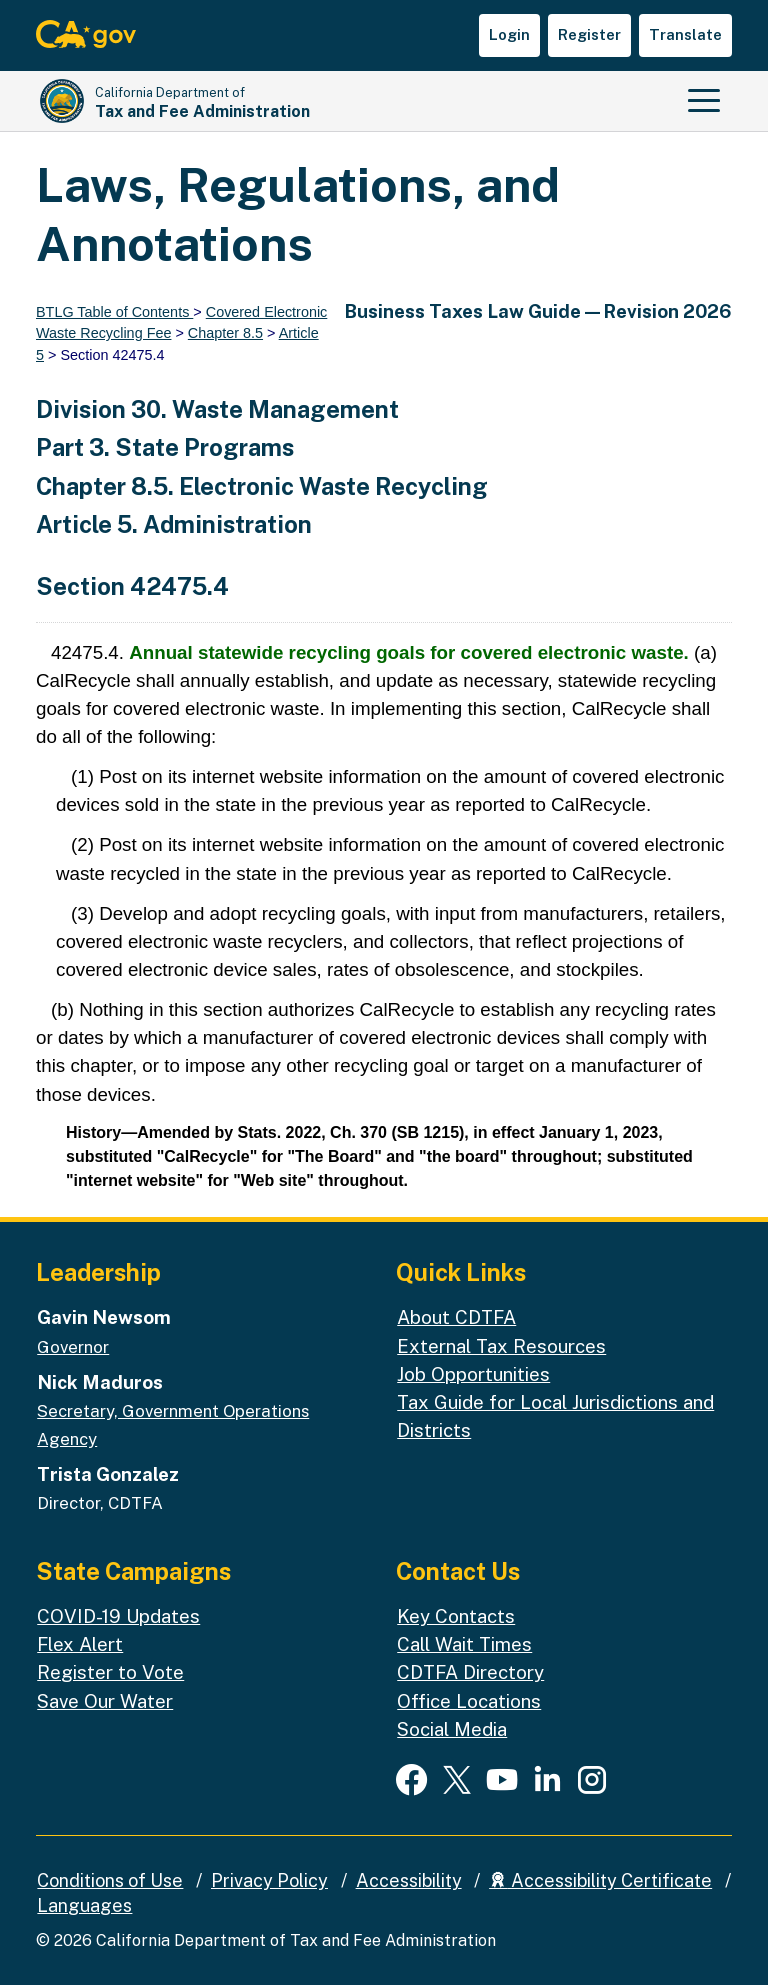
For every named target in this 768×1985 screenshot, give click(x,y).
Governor (73, 1347)
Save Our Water (105, 1701)
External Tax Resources (501, 1346)
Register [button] (589, 34)
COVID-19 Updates (118, 1616)
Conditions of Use (110, 1880)
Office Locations (469, 1701)
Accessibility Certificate (600, 1880)
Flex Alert (80, 1644)
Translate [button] (685, 34)
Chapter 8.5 (225, 333)
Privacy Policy (269, 1880)
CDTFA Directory (470, 1672)
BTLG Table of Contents (114, 312)
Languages (84, 1905)
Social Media (452, 1729)
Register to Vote (110, 1672)
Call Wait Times (464, 1644)
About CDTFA (456, 1317)
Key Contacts (456, 1616)
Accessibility (409, 1880)
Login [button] (509, 34)
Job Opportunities (473, 1374)
